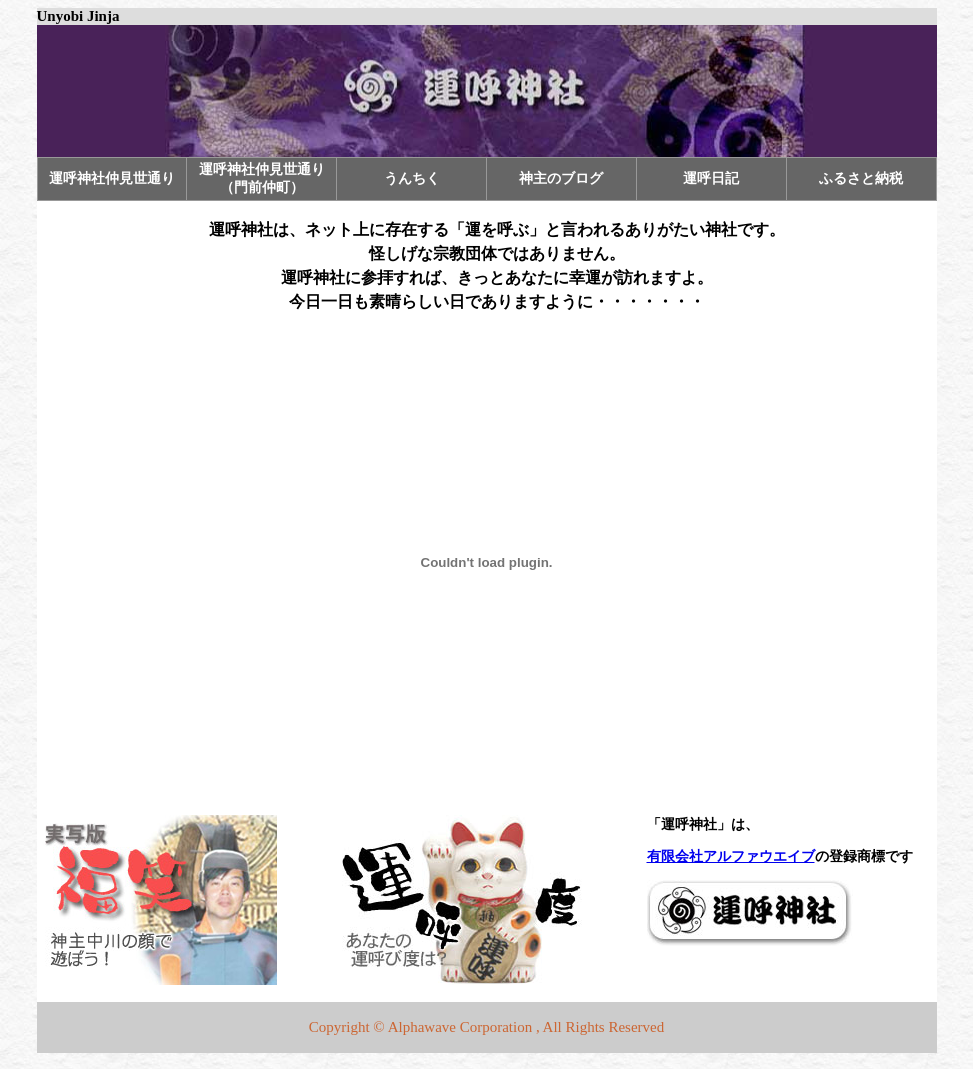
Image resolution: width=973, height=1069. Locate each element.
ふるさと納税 (861, 178)
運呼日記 (711, 178)
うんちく (412, 178)
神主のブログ (561, 178)
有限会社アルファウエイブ (731, 856)
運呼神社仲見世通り (112, 178)
